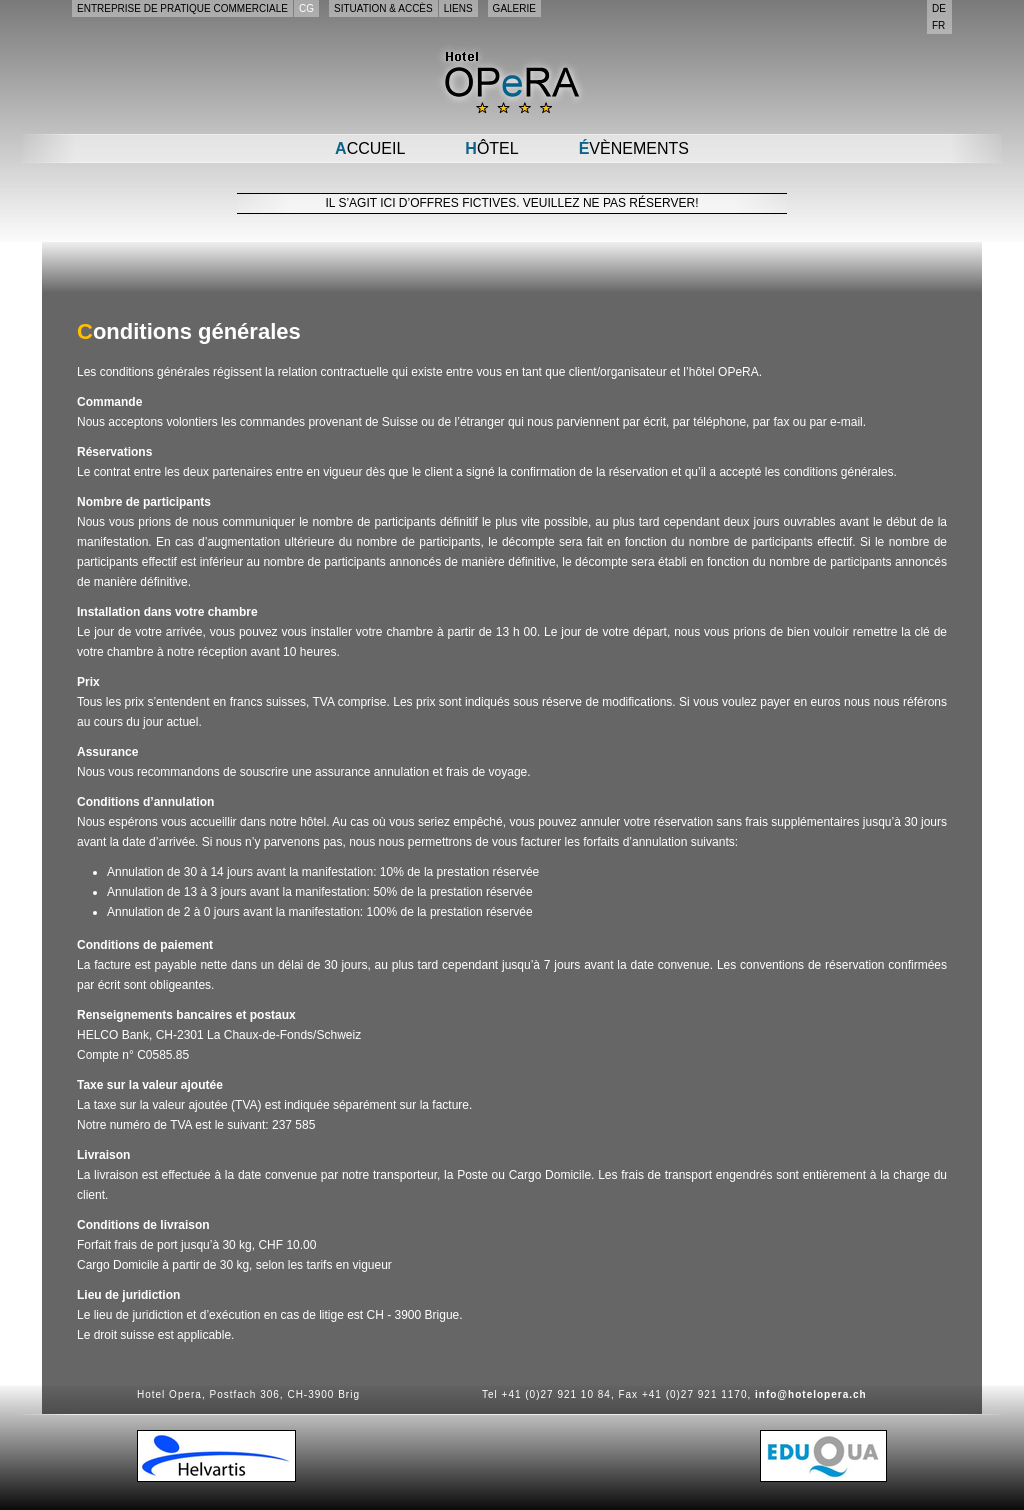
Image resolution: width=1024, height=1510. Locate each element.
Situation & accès (383, 8)
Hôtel (491, 148)
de (939, 8)
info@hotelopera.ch (811, 1394)
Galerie (514, 8)
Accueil (370, 148)
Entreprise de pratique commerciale (182, 8)
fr (938, 25)
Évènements (634, 148)
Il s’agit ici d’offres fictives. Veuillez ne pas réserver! (512, 203)
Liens (458, 8)
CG (306, 8)
